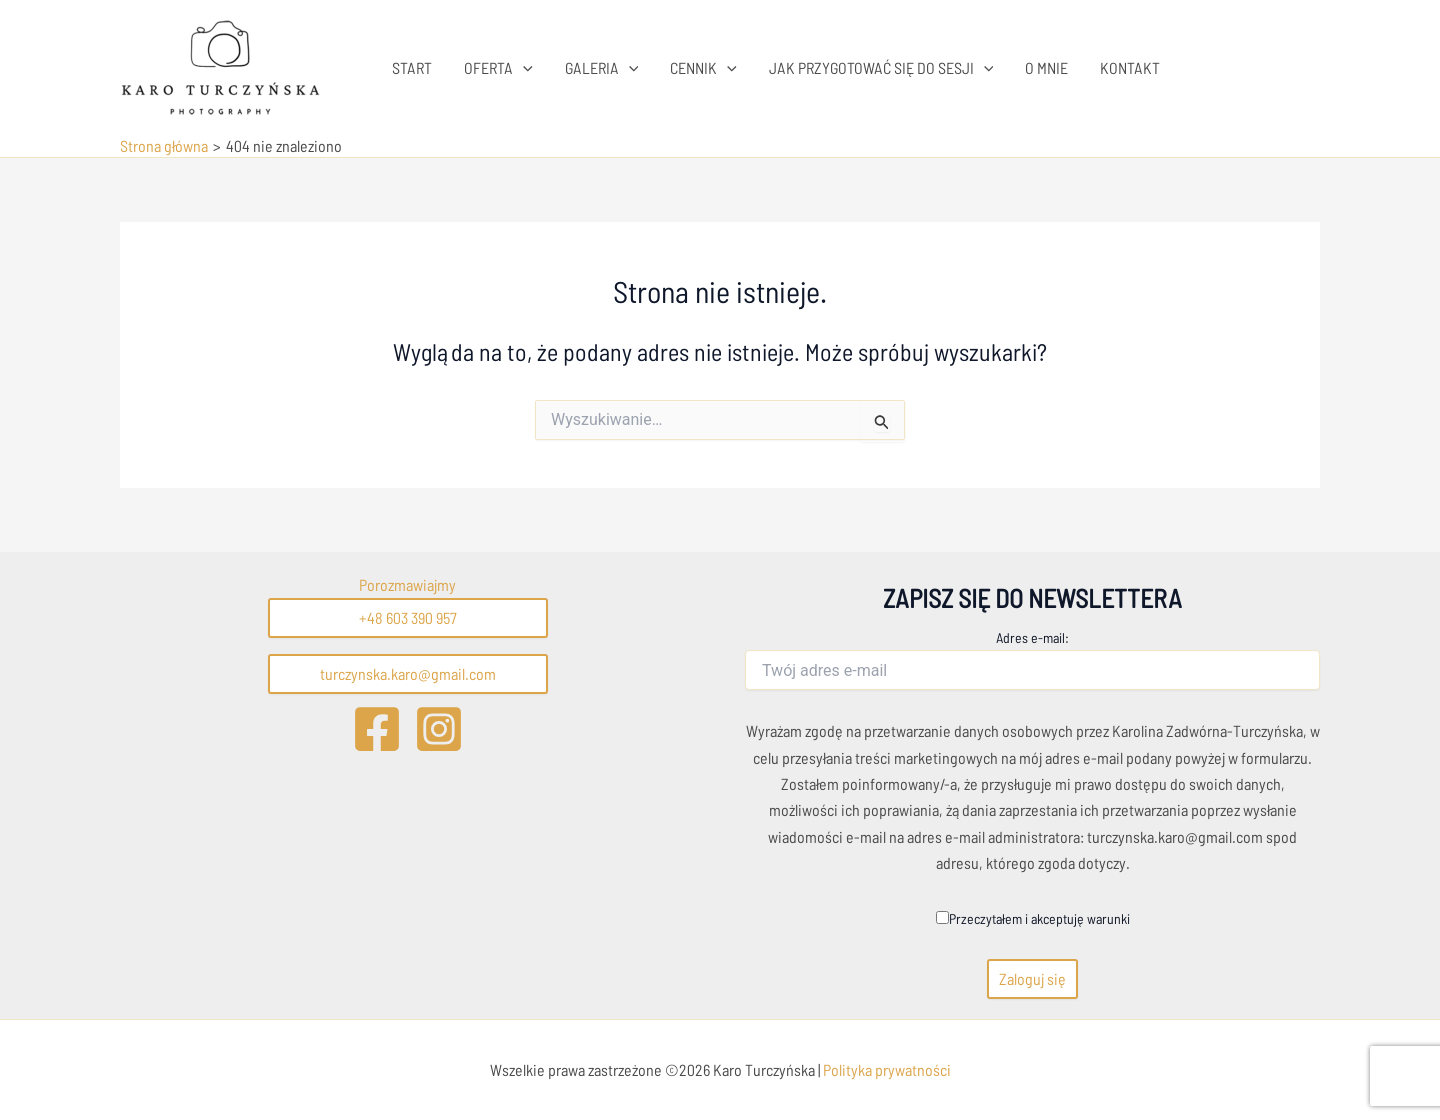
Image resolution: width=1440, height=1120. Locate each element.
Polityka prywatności (885, 1069)
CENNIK (703, 68)
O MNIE (1046, 67)
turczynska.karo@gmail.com (408, 673)
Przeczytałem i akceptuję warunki (1033, 918)
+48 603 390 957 (408, 617)
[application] (523, 68)
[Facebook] (377, 729)
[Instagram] (439, 729)
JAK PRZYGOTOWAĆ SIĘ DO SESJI (881, 68)
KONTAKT (1130, 67)
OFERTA (498, 68)
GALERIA (602, 68)
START (412, 67)
